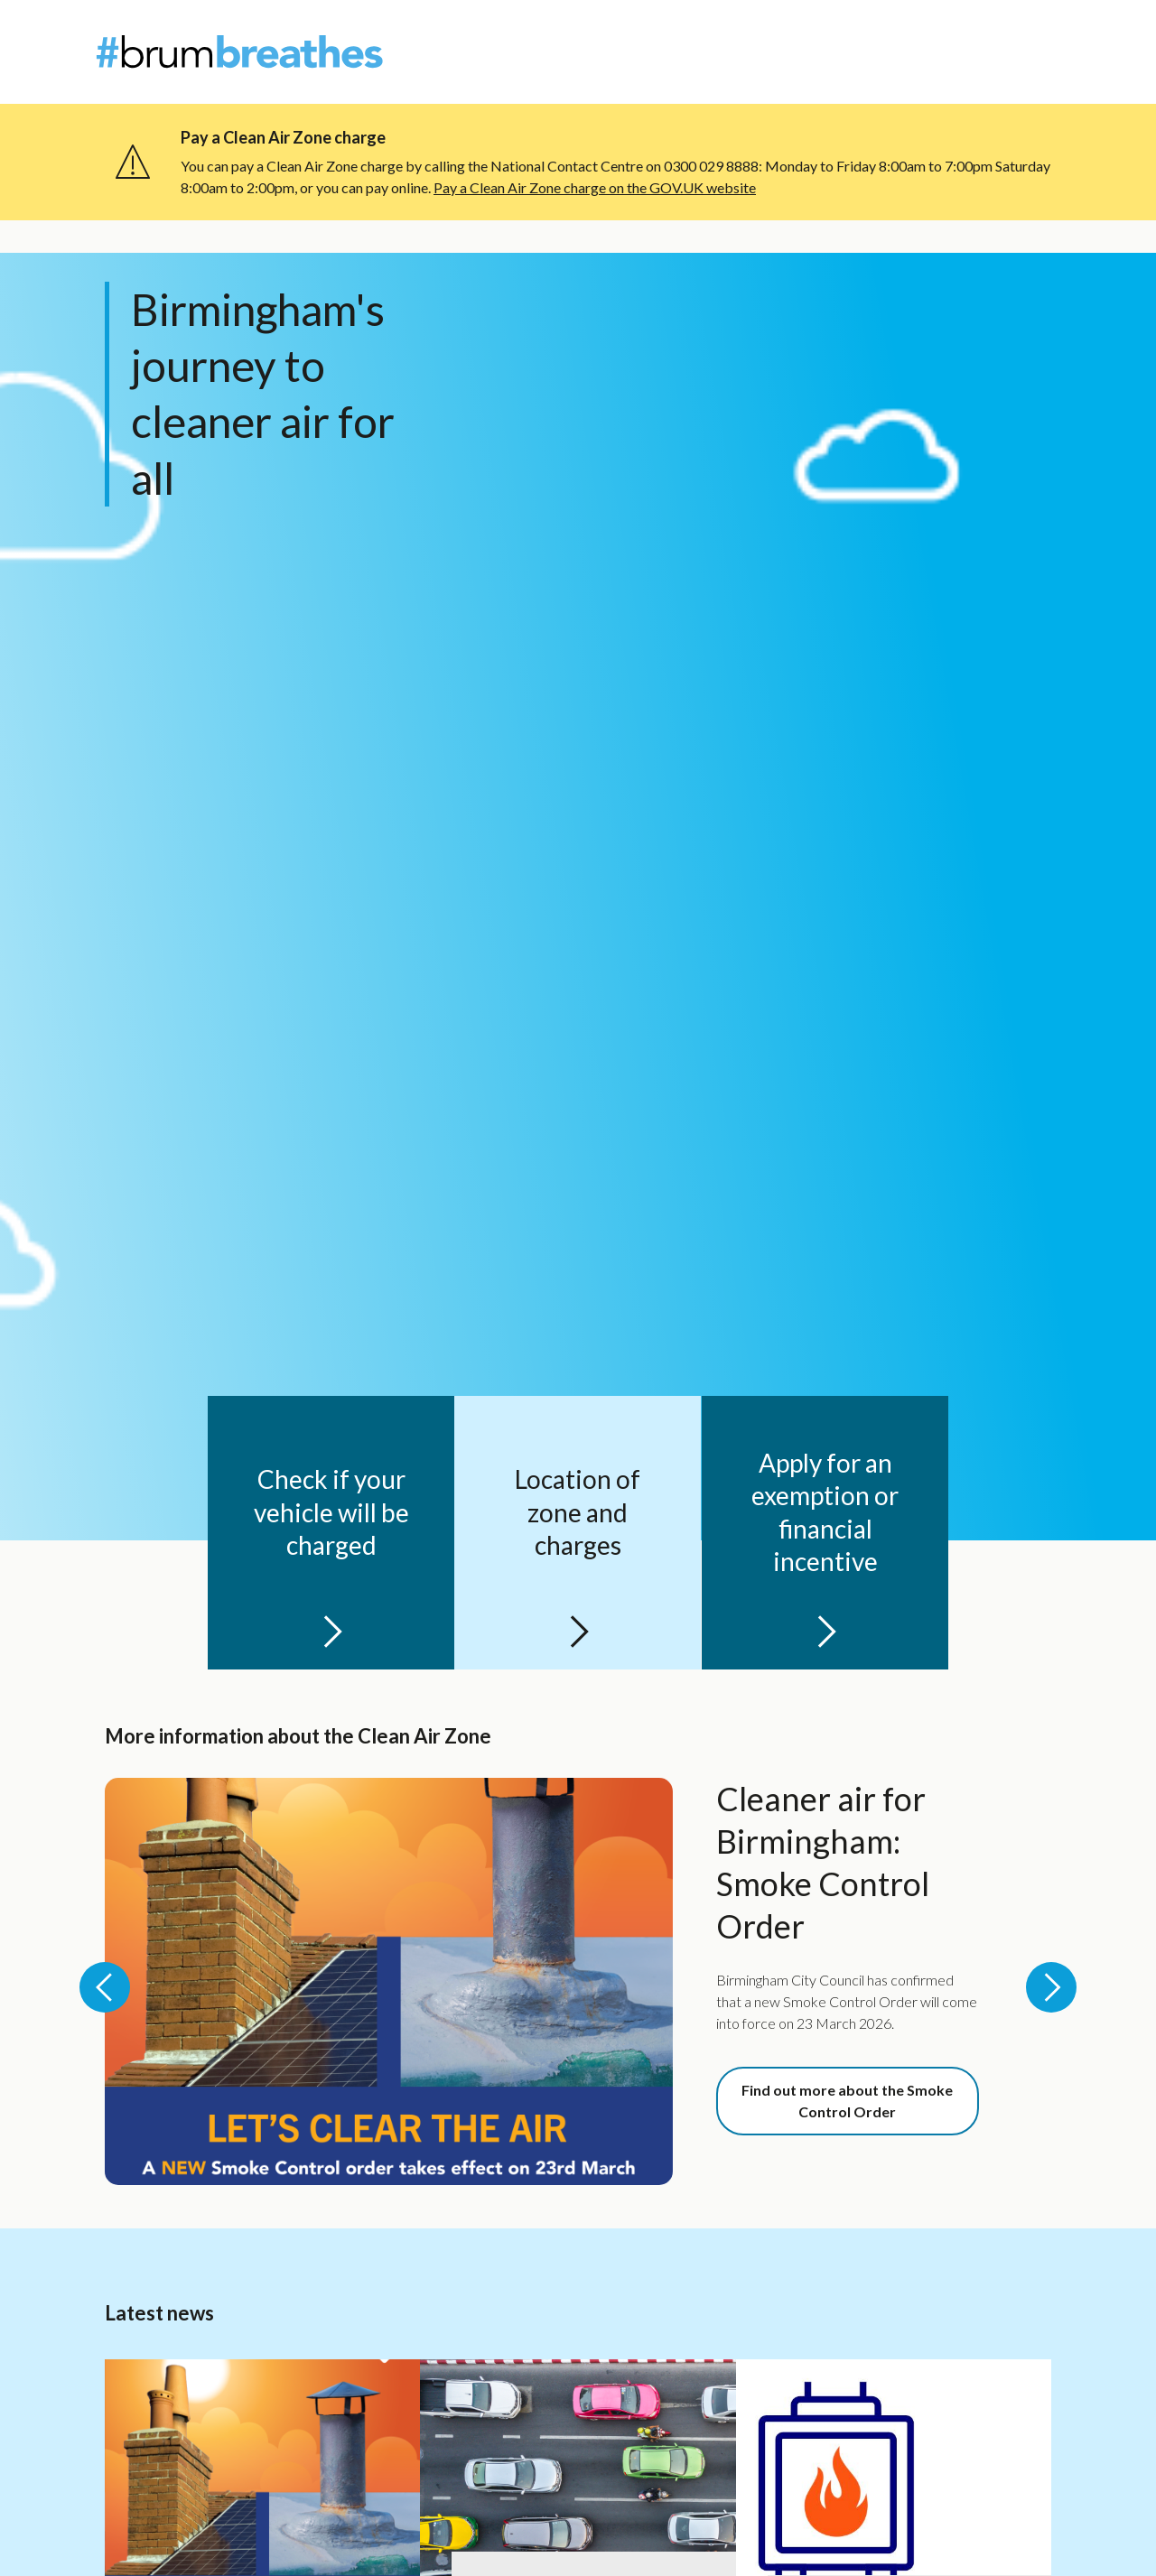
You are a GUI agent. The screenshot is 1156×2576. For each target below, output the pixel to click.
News (980, 31)
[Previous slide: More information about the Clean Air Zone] (104, 1987)
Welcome (716, 62)
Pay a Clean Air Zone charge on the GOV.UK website (595, 187)
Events (988, 62)
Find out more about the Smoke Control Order (847, 2100)
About (928, 31)
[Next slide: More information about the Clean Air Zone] (1051, 1987)
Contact (1036, 31)
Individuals (800, 62)
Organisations (901, 62)
